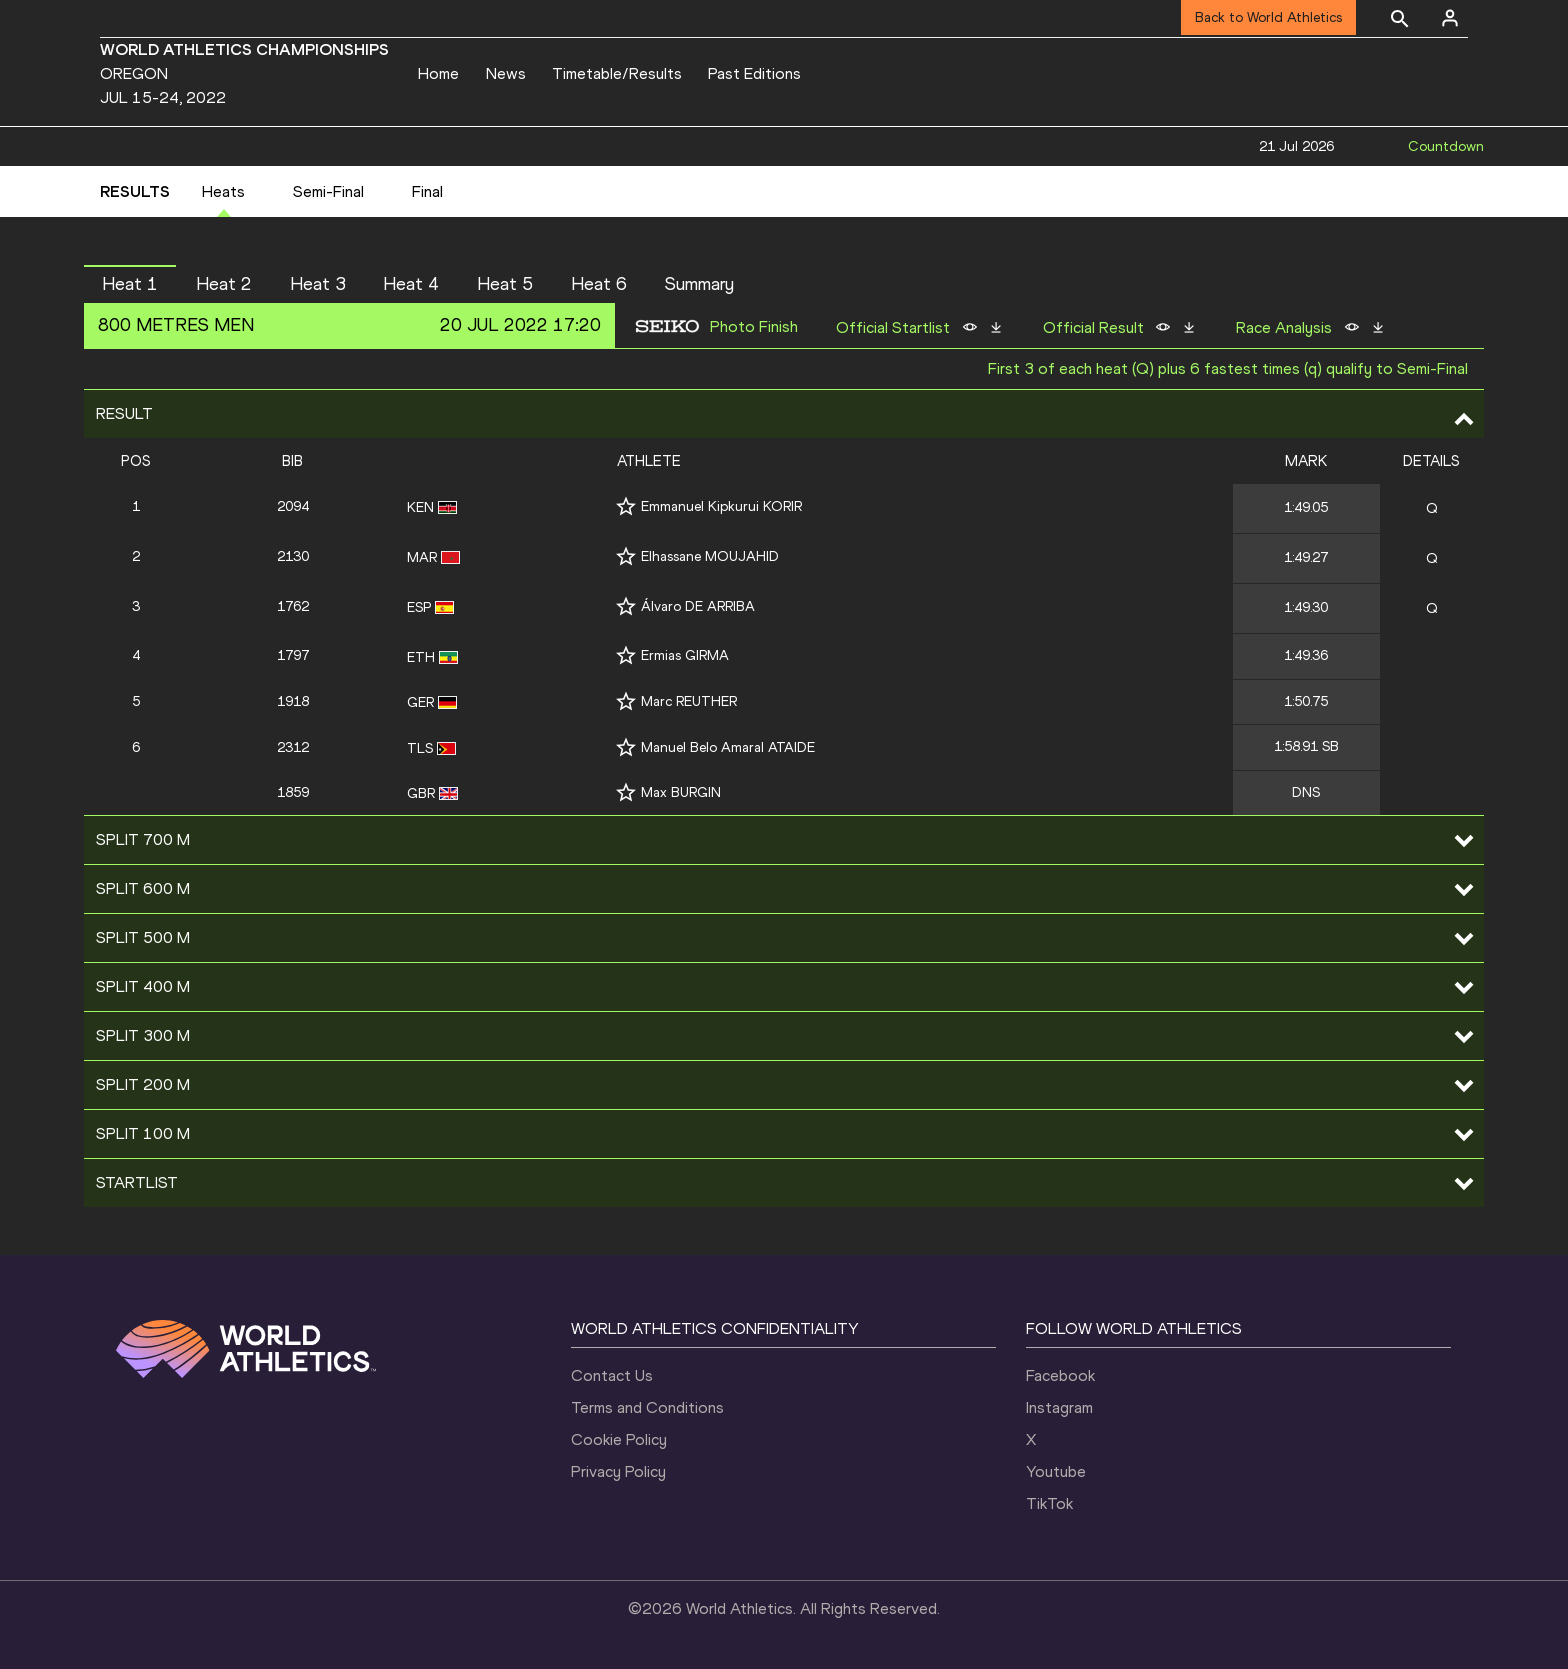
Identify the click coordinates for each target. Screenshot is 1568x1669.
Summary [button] (699, 284)
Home (438, 73)
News (506, 73)
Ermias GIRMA (685, 655)
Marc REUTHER (689, 701)
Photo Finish (754, 327)
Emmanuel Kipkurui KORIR (721, 506)
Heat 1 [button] (130, 284)
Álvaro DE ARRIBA (698, 606)
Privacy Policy (618, 1471)
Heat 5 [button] (505, 284)
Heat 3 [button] (318, 284)
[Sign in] (1450, 18)
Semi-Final (328, 191)
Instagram (1059, 1407)
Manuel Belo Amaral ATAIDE (728, 747)
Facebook (1060, 1375)
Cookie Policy (619, 1439)
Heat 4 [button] (411, 284)
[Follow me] (626, 506)
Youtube (1056, 1471)
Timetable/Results (617, 73)
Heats (223, 191)
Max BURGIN (681, 792)
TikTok (1049, 1503)
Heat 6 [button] (599, 284)
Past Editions (754, 73)
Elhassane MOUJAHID (710, 556)
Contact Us (612, 1375)
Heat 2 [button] (224, 284)
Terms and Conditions (647, 1407)
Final (427, 191)
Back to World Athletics (1268, 17)
